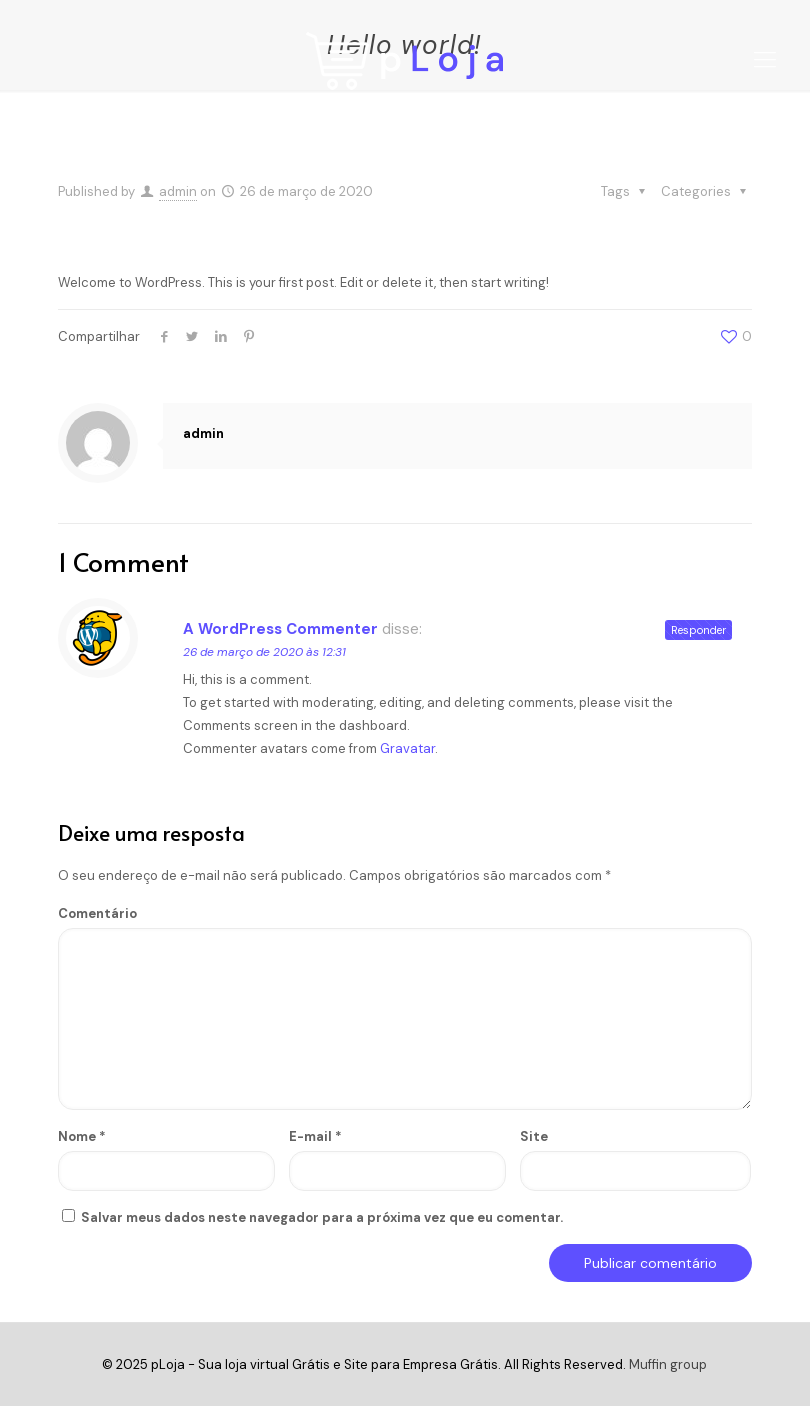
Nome (82, 1136)
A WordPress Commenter (280, 629)
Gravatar (407, 748)
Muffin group (668, 1364)
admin (178, 191)
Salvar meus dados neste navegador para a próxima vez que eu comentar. (322, 1217)
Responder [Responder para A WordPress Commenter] (698, 630)
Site (534, 1136)
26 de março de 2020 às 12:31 (264, 652)
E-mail (315, 1136)
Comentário (97, 913)
